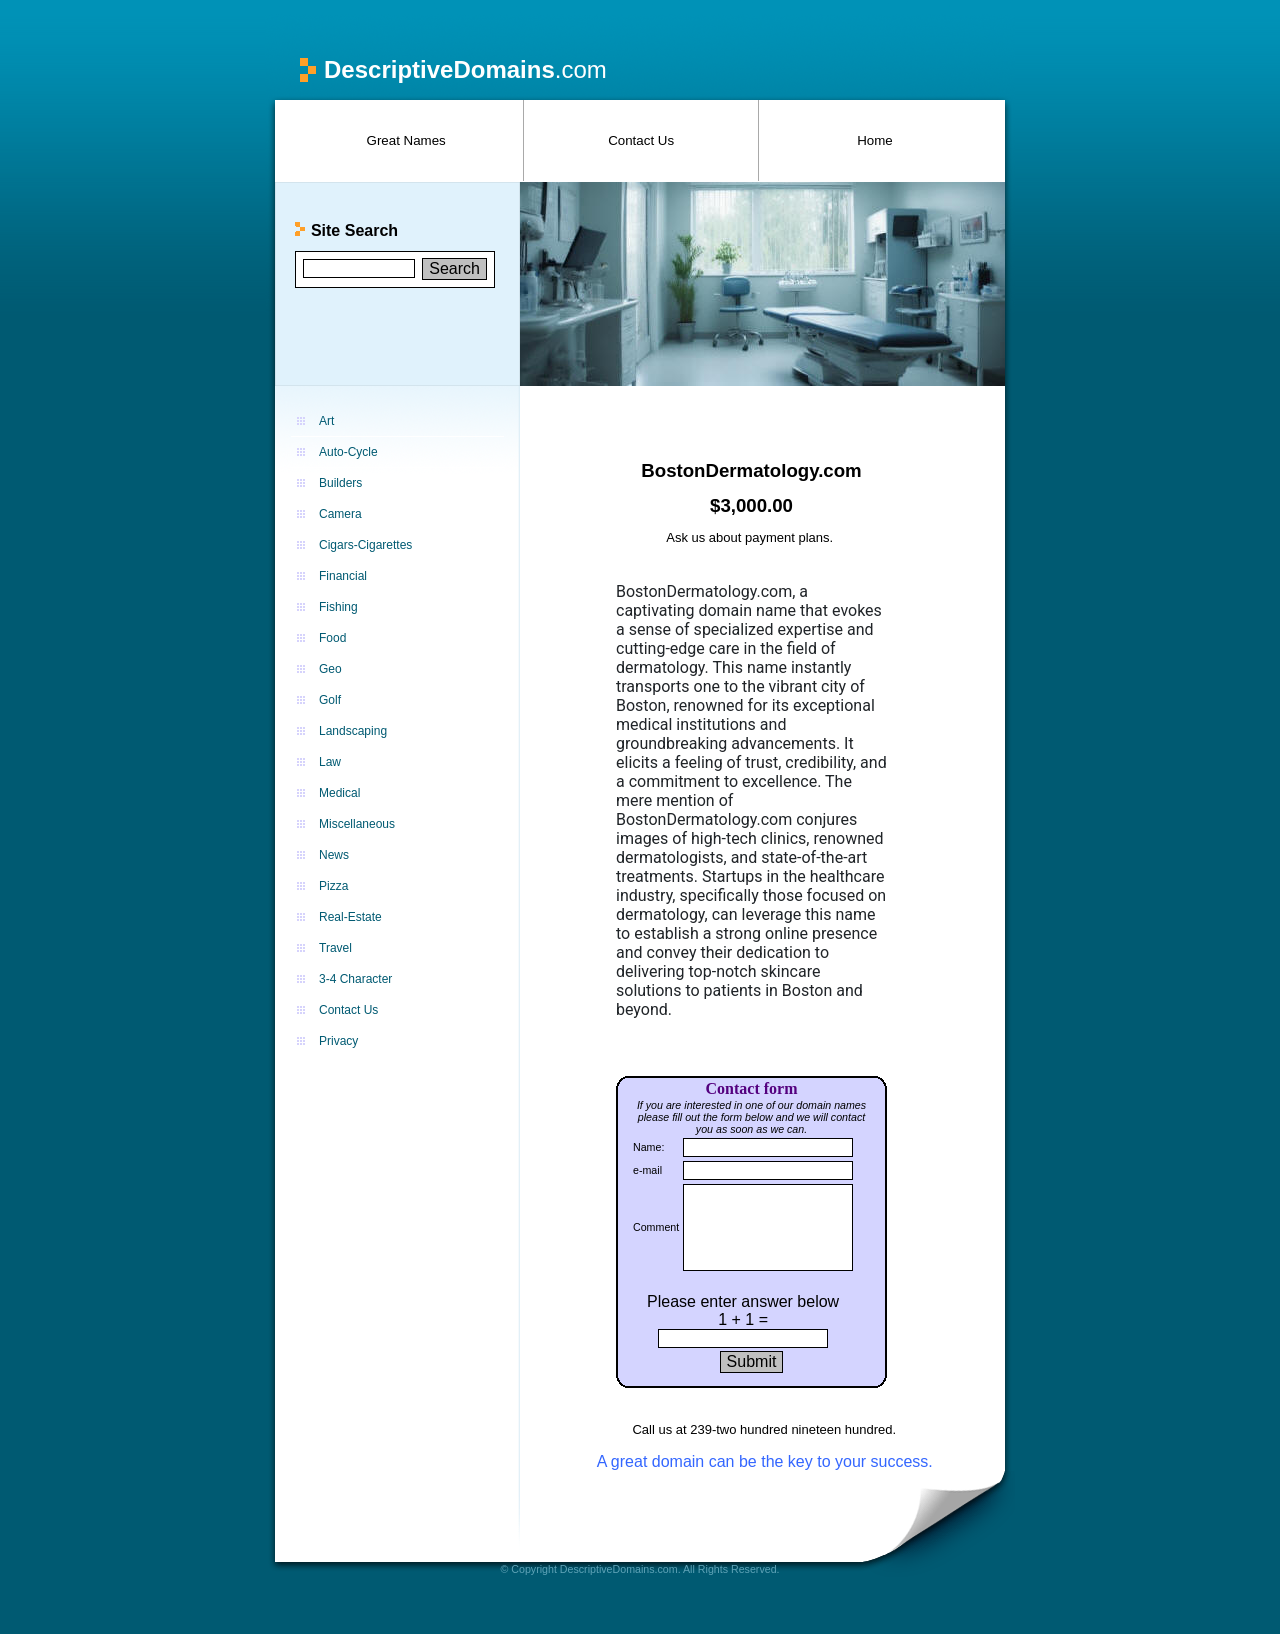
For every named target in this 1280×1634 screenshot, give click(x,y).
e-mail (647, 1170)
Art (326, 421)
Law (330, 762)
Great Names (406, 140)
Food (332, 638)
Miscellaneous (357, 824)
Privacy (338, 1041)
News (334, 855)
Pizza (333, 886)
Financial (343, 576)
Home (875, 140)
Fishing (338, 607)
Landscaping (353, 731)
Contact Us (641, 140)
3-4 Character (355, 979)
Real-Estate (350, 917)
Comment (656, 1227)
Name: (648, 1147)
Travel (335, 948)
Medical (339, 793)
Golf (330, 700)
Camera (340, 514)
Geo (330, 669)
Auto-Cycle (348, 452)
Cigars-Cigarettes (365, 545)
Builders (340, 483)
